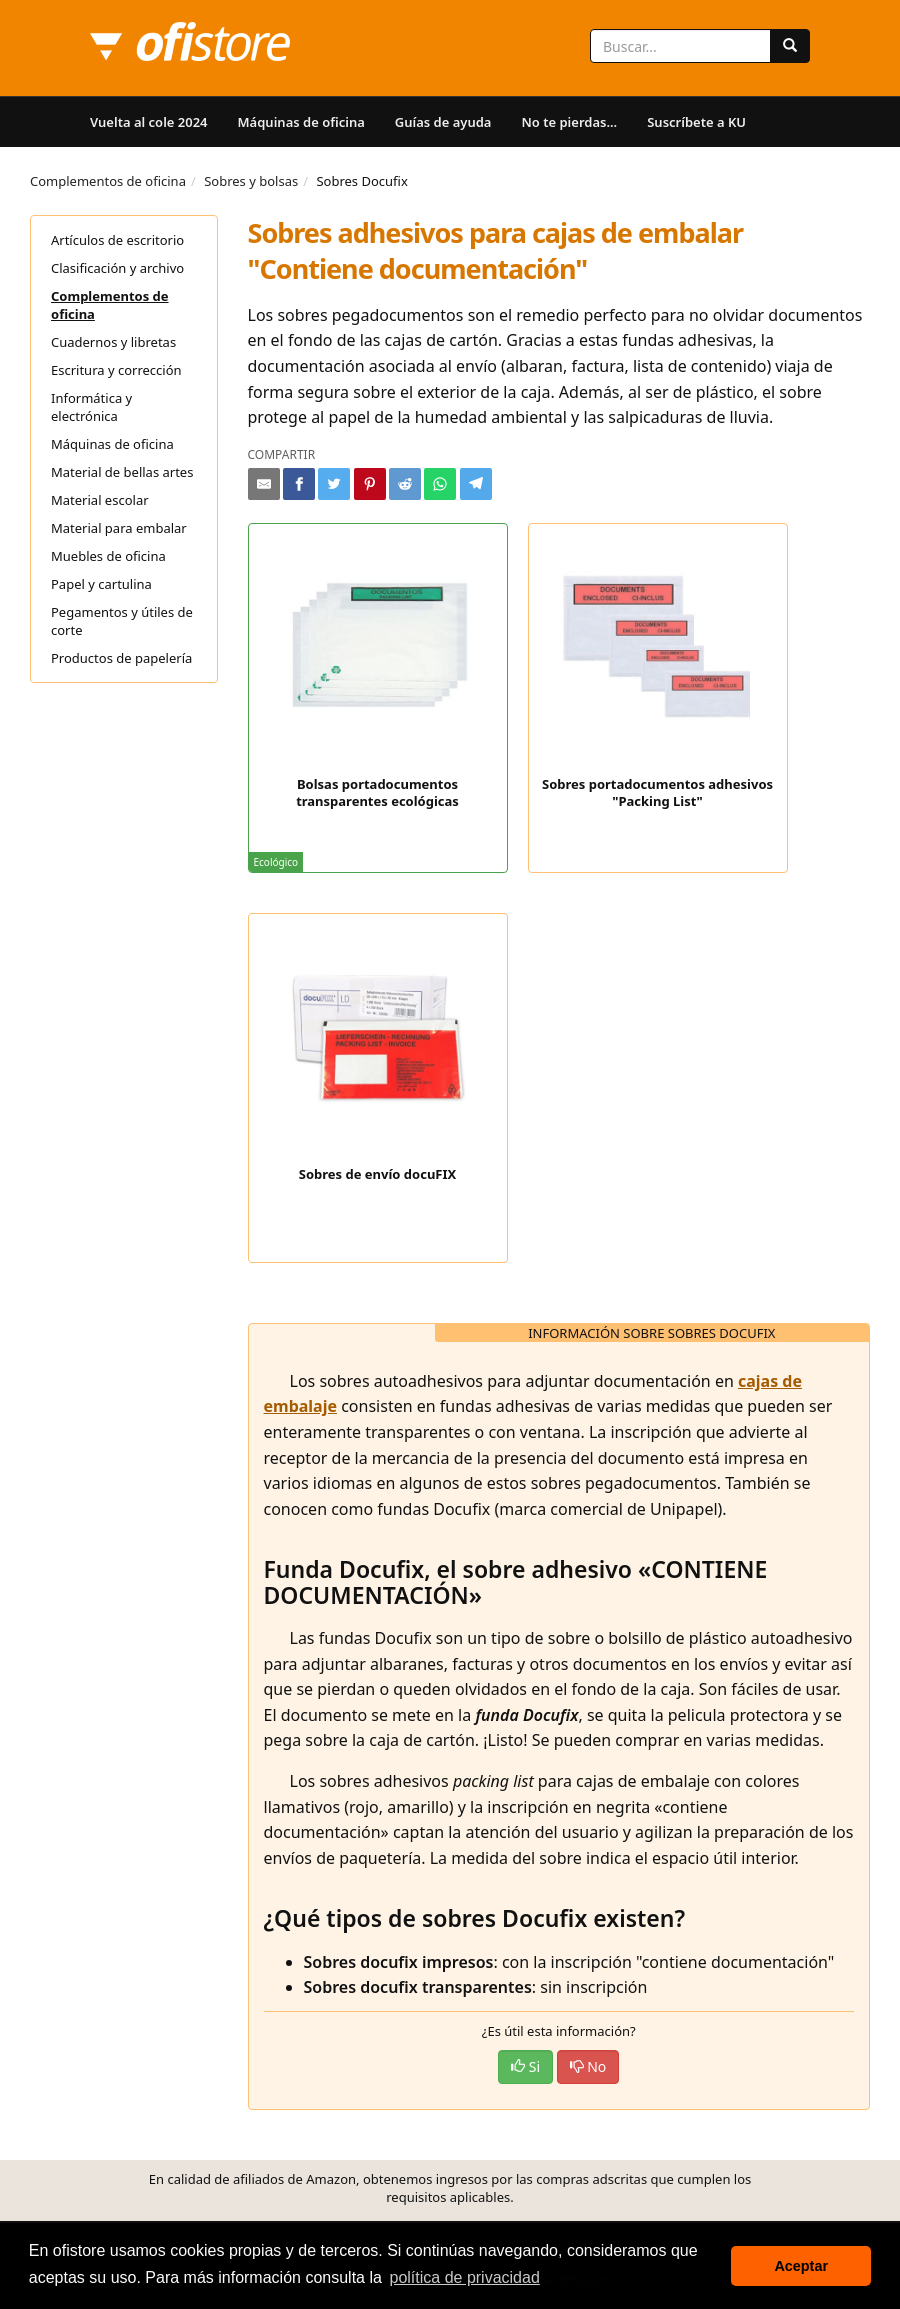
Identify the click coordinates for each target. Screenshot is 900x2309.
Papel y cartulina (101, 584)
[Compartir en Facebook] (299, 484)
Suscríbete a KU (696, 122)
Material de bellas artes (122, 472)
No (588, 2066)
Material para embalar (119, 528)
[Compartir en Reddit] (405, 484)
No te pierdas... (569, 122)
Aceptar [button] (801, 2266)
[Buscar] (790, 46)
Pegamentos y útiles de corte (122, 621)
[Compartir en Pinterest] (370, 484)
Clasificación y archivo (117, 268)
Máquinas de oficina (301, 122)
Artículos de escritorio (117, 240)
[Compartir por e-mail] (264, 484)
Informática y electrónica (91, 407)
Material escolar (100, 500)
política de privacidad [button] (465, 2277)
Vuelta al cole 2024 (149, 122)
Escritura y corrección (116, 370)
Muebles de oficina (108, 556)
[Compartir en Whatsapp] (440, 484)
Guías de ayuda (443, 122)
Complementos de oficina (108, 181)
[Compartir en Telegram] (476, 484)
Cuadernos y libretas (113, 342)
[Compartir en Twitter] (334, 484)
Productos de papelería (121, 658)
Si (525, 2066)
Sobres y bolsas (251, 181)
